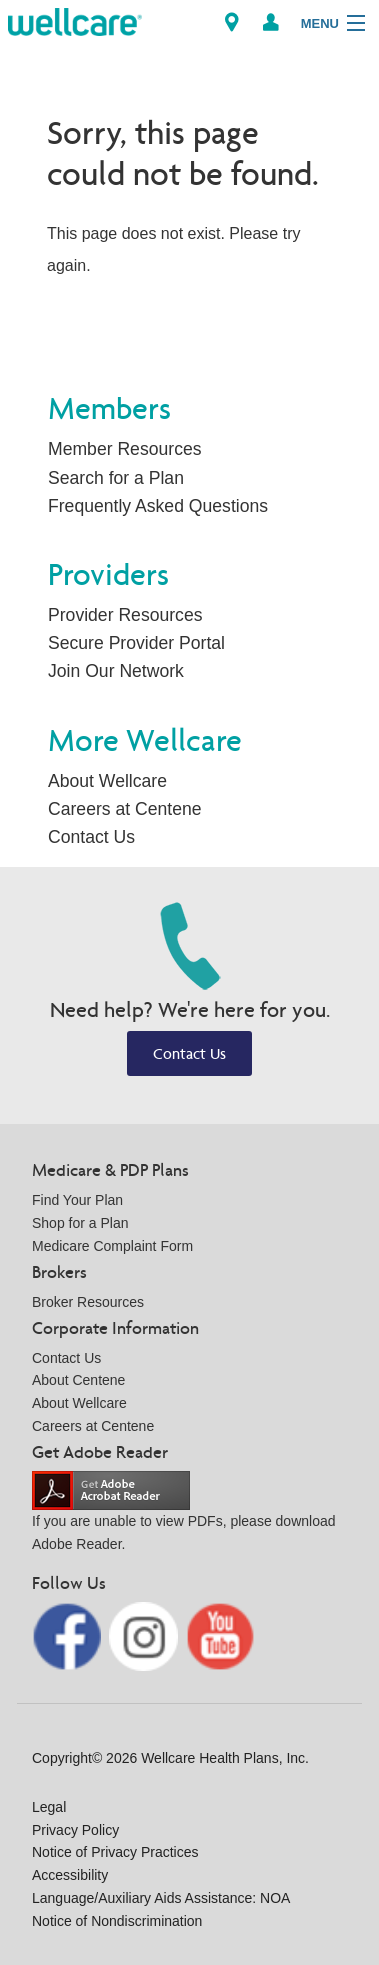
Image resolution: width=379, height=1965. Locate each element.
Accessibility (70, 1875)
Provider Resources (125, 615)
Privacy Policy (75, 1830)
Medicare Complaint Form (112, 1246)
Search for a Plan (116, 478)
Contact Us (91, 837)
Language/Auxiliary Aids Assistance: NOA (161, 1898)
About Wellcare (107, 781)
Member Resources (125, 449)
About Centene (78, 1380)
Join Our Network (116, 671)
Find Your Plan (77, 1200)
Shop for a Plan (80, 1223)
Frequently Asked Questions (158, 506)
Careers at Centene (125, 809)
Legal (49, 1807)
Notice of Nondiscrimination (117, 1921)
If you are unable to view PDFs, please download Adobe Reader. (184, 1516)
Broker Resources (88, 1302)
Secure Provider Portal (136, 643)
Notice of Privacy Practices (115, 1852)
